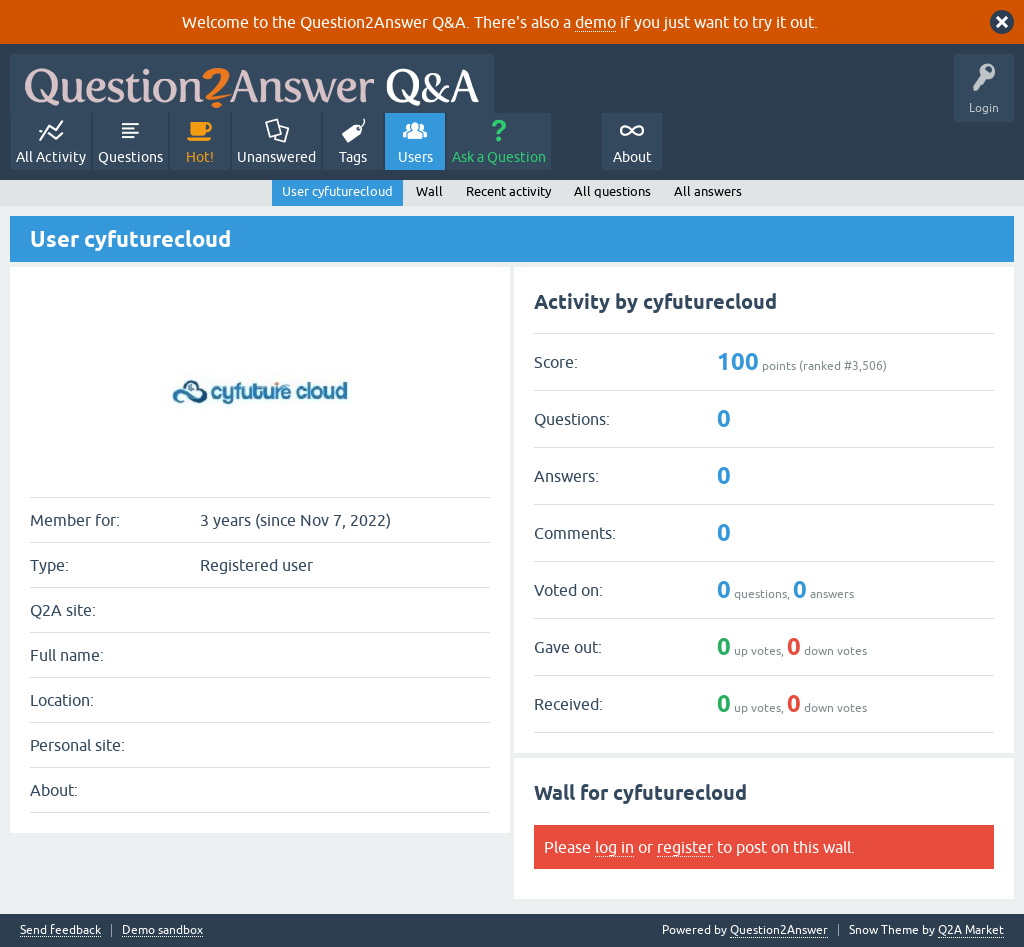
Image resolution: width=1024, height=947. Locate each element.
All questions (612, 191)
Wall (429, 191)
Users (415, 157)
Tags (353, 157)
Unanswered (276, 157)
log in (614, 847)
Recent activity (508, 191)
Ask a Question (499, 157)
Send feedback (60, 930)
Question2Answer (779, 930)
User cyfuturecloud (337, 191)
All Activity (51, 157)
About (632, 157)
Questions (130, 157)
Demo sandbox (162, 930)
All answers (708, 191)
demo (595, 22)
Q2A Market (971, 930)
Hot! (200, 157)
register (685, 847)
